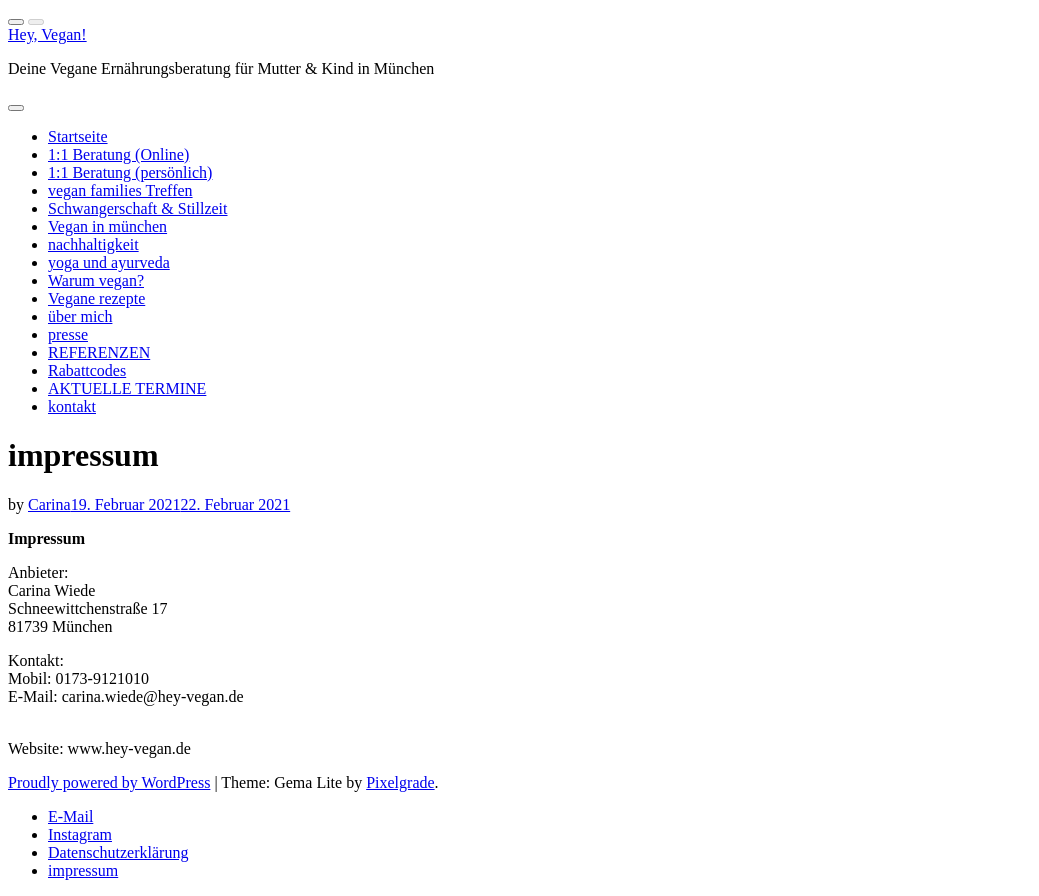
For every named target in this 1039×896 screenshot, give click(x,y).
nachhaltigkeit (93, 244)
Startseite (78, 136)
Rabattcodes (87, 370)
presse (68, 334)
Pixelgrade (400, 782)
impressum (83, 870)
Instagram (80, 834)
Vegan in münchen (107, 226)
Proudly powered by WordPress (109, 782)
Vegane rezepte (96, 298)
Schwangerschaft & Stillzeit (138, 208)
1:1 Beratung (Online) (118, 154)
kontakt (72, 406)
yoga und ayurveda (109, 262)
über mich (80, 316)
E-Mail (70, 816)
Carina (49, 504)
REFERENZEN (99, 352)
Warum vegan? (96, 280)
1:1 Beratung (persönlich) (130, 172)
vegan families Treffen (120, 190)
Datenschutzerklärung (118, 852)
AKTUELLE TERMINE (127, 388)
